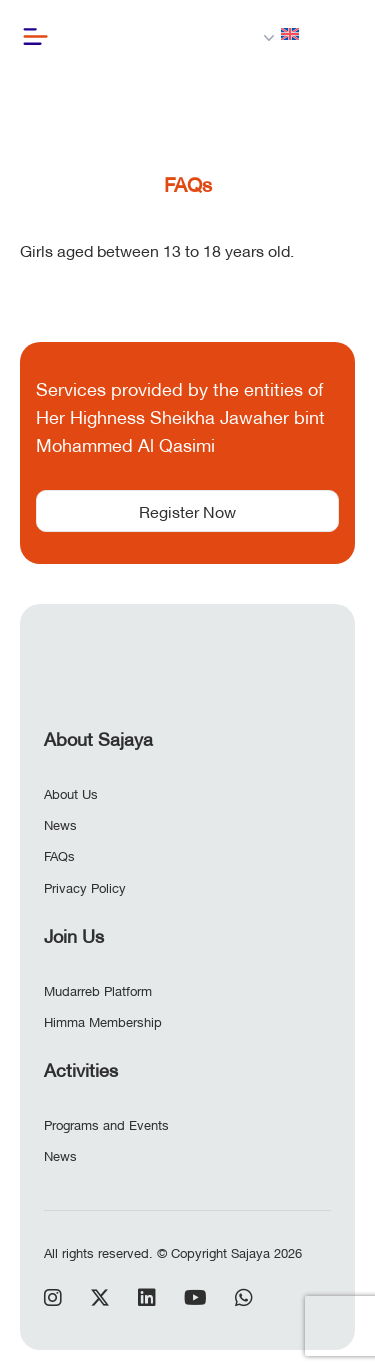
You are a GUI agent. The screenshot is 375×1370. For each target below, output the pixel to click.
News (60, 824)
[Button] (35, 36)
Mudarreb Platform (98, 990)
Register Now (187, 510)
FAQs (59, 855)
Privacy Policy (85, 887)
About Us (71, 793)
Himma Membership (103, 1021)
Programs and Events (106, 1124)
